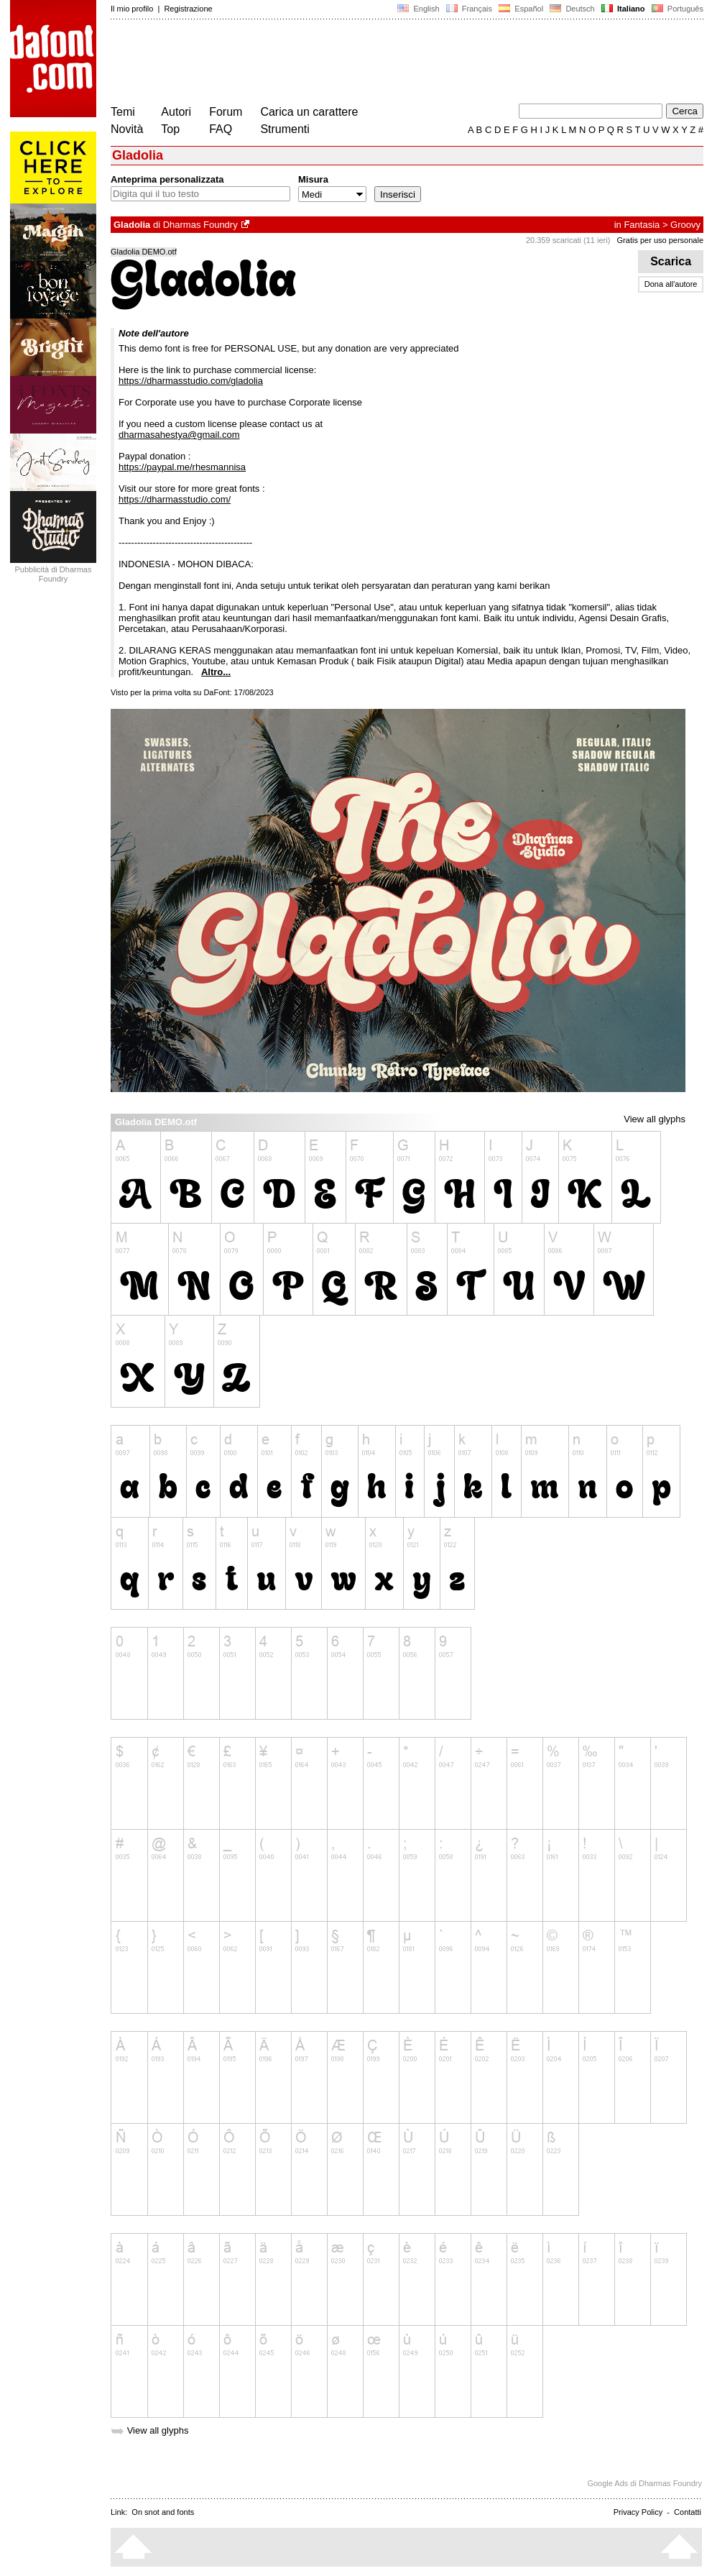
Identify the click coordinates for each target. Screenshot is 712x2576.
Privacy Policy (638, 2512)
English (418, 8)
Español (520, 8)
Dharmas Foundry (200, 224)
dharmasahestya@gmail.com (179, 434)
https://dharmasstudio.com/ (175, 499)
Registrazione (188, 8)
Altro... (216, 671)
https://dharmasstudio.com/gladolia (191, 380)
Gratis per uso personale (660, 240)
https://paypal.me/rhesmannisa (182, 467)
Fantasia (642, 224)
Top (170, 129)
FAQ (220, 129)
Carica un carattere (309, 112)
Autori (176, 112)
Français (469, 8)
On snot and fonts (162, 2512)
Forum (225, 112)
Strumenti (284, 129)
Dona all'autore (671, 284)
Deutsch (572, 8)
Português (676, 8)
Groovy (685, 224)
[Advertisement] (372, 63)
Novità (127, 129)
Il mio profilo (132, 8)
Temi (123, 112)
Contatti (687, 2512)
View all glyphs (654, 1119)
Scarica (671, 261)
